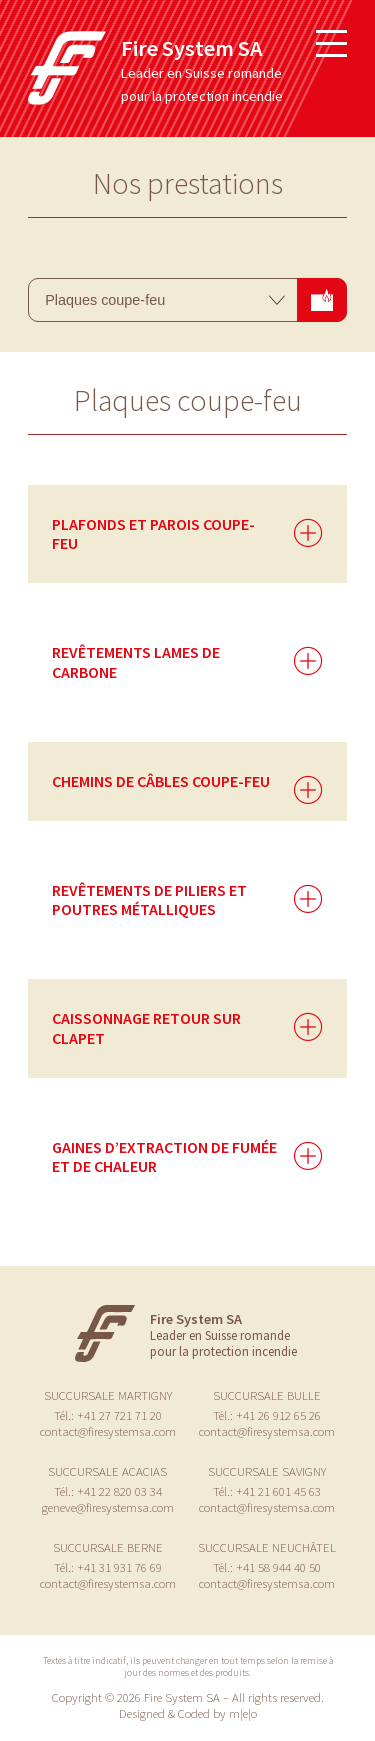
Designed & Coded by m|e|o (188, 1713)
